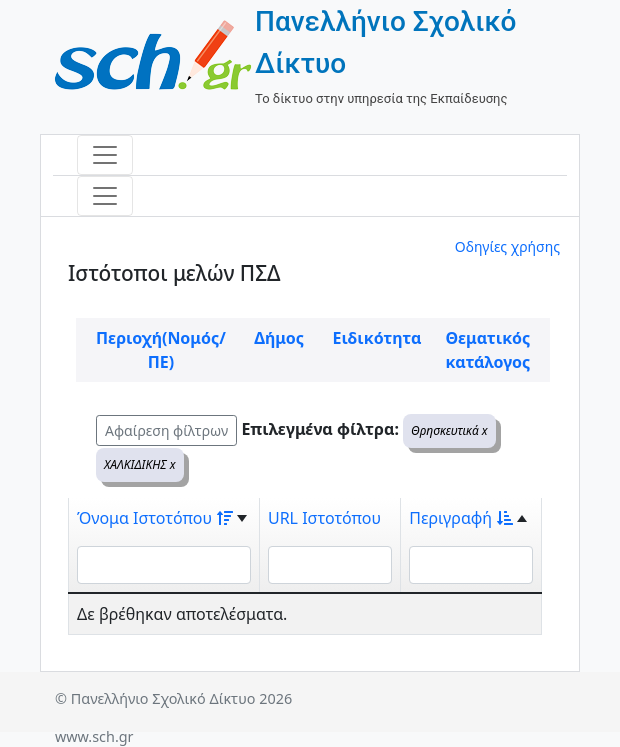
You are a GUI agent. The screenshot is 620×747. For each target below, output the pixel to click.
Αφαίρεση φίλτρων (166, 430)
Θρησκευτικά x (449, 430)
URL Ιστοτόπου (324, 518)
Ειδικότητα (377, 338)
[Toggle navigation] (105, 155)
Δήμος (279, 338)
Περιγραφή (461, 518)
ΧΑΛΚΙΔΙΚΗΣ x (140, 464)
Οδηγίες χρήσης (507, 246)
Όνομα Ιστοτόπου (155, 518)
